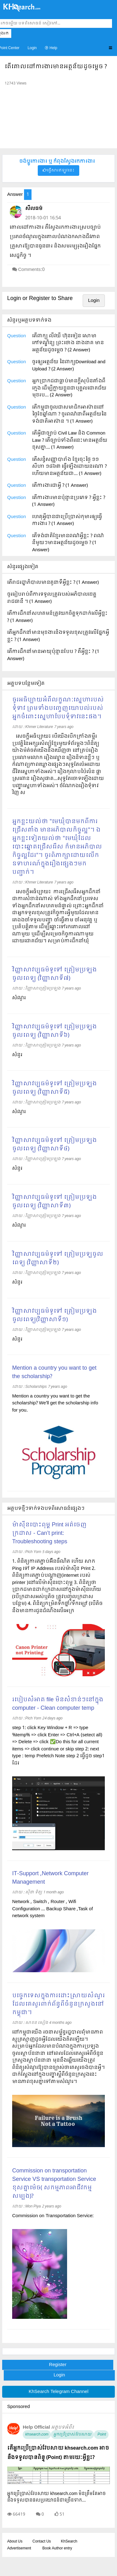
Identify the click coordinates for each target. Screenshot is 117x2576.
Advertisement (19, 2548)
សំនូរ (17, 1282)
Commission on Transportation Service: (53, 2216)
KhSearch (69, 2541)
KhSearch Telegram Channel (58, 2392)
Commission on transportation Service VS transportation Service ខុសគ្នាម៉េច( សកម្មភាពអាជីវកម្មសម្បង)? (54, 2183)
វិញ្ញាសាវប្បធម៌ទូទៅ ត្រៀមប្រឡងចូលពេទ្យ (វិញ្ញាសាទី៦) (54, 1031)
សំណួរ (19, 998)
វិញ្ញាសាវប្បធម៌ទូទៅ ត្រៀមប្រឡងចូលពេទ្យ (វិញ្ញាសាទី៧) (54, 974)
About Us (14, 2541)
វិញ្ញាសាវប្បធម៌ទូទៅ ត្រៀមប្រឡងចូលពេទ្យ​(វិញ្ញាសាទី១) (54, 1315)
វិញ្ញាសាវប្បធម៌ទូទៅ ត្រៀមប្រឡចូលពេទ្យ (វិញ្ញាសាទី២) (57, 1259)
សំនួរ (17, 1055)
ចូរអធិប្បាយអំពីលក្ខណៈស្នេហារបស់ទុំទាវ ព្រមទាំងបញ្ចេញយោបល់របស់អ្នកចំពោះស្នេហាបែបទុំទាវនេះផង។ (58, 708)
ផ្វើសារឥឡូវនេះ (58, 170)
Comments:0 (31, 270)
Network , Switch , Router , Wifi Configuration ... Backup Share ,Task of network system (52, 1909)
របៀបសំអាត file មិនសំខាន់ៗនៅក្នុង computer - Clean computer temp (57, 1704)
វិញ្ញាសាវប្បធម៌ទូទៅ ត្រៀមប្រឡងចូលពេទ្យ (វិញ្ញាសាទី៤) (54, 1145)
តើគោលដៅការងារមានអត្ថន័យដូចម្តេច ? (56, 67)
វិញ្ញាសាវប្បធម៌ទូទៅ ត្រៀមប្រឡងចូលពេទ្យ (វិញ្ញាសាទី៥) (54, 1088)
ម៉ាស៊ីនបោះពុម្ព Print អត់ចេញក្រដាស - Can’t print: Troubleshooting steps (49, 1533)
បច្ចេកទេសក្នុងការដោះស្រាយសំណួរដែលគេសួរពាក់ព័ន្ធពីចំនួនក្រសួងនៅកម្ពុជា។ (58, 2004)
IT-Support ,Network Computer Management (50, 1878)
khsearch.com (36, 2434)
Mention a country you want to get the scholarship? (54, 1372)
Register (57, 2365)
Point (101, 2434)
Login (32, 48)
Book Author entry (57, 2548)
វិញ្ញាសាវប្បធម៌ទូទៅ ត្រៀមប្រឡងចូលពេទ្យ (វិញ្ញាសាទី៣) (54, 1202)
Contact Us (41, 2541)
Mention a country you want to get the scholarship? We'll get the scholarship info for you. (55, 1403)
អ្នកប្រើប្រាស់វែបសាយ (72, 2434)
